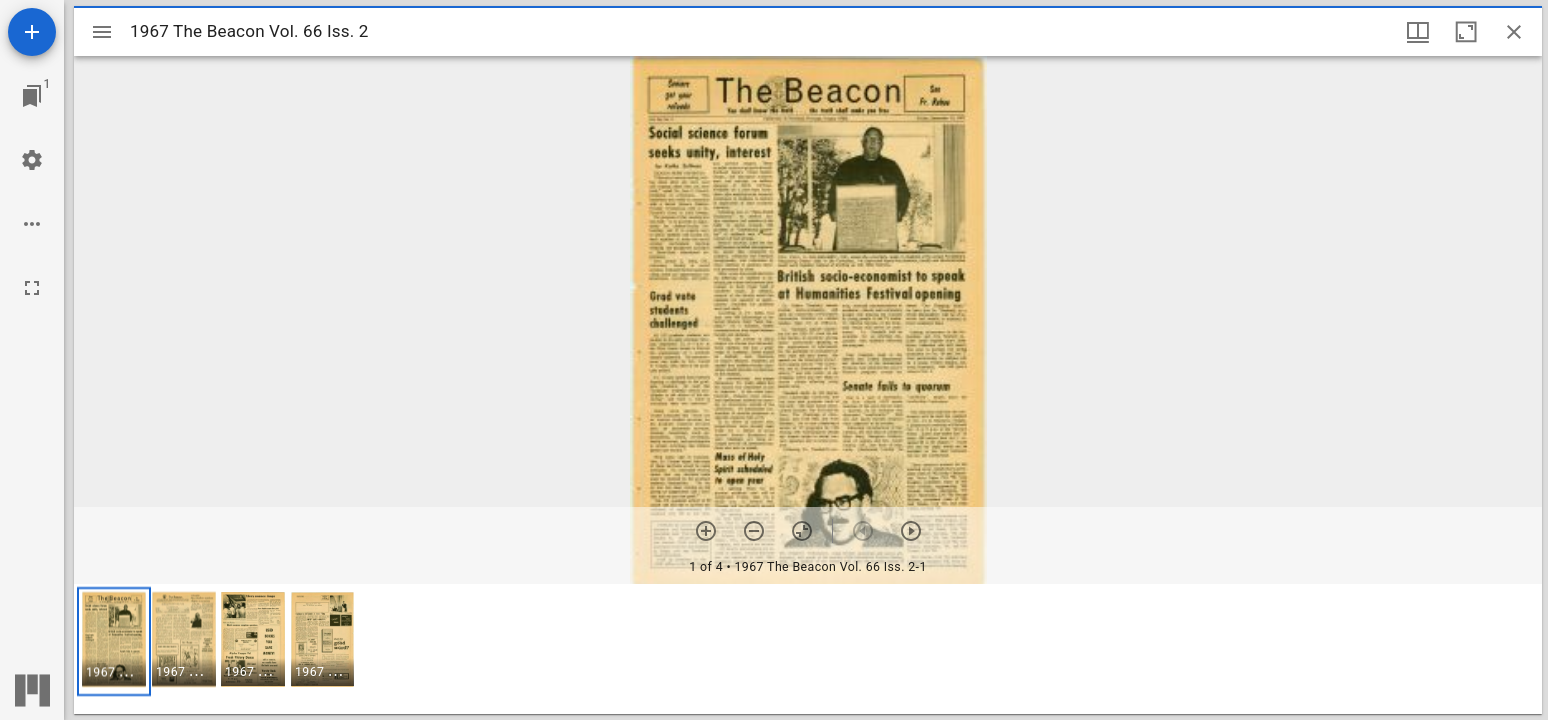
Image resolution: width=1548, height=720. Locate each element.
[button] (114, 641)
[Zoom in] (706, 531)
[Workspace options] (32, 224)
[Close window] (1514, 32)
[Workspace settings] (32, 160)
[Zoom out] (754, 531)
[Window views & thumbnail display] (1418, 32)
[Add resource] (32, 32)
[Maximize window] (1466, 32)
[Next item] (911, 531)
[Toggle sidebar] (102, 32)
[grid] (808, 649)
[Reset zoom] (802, 531)
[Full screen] (32, 288)
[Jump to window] (32, 96)
